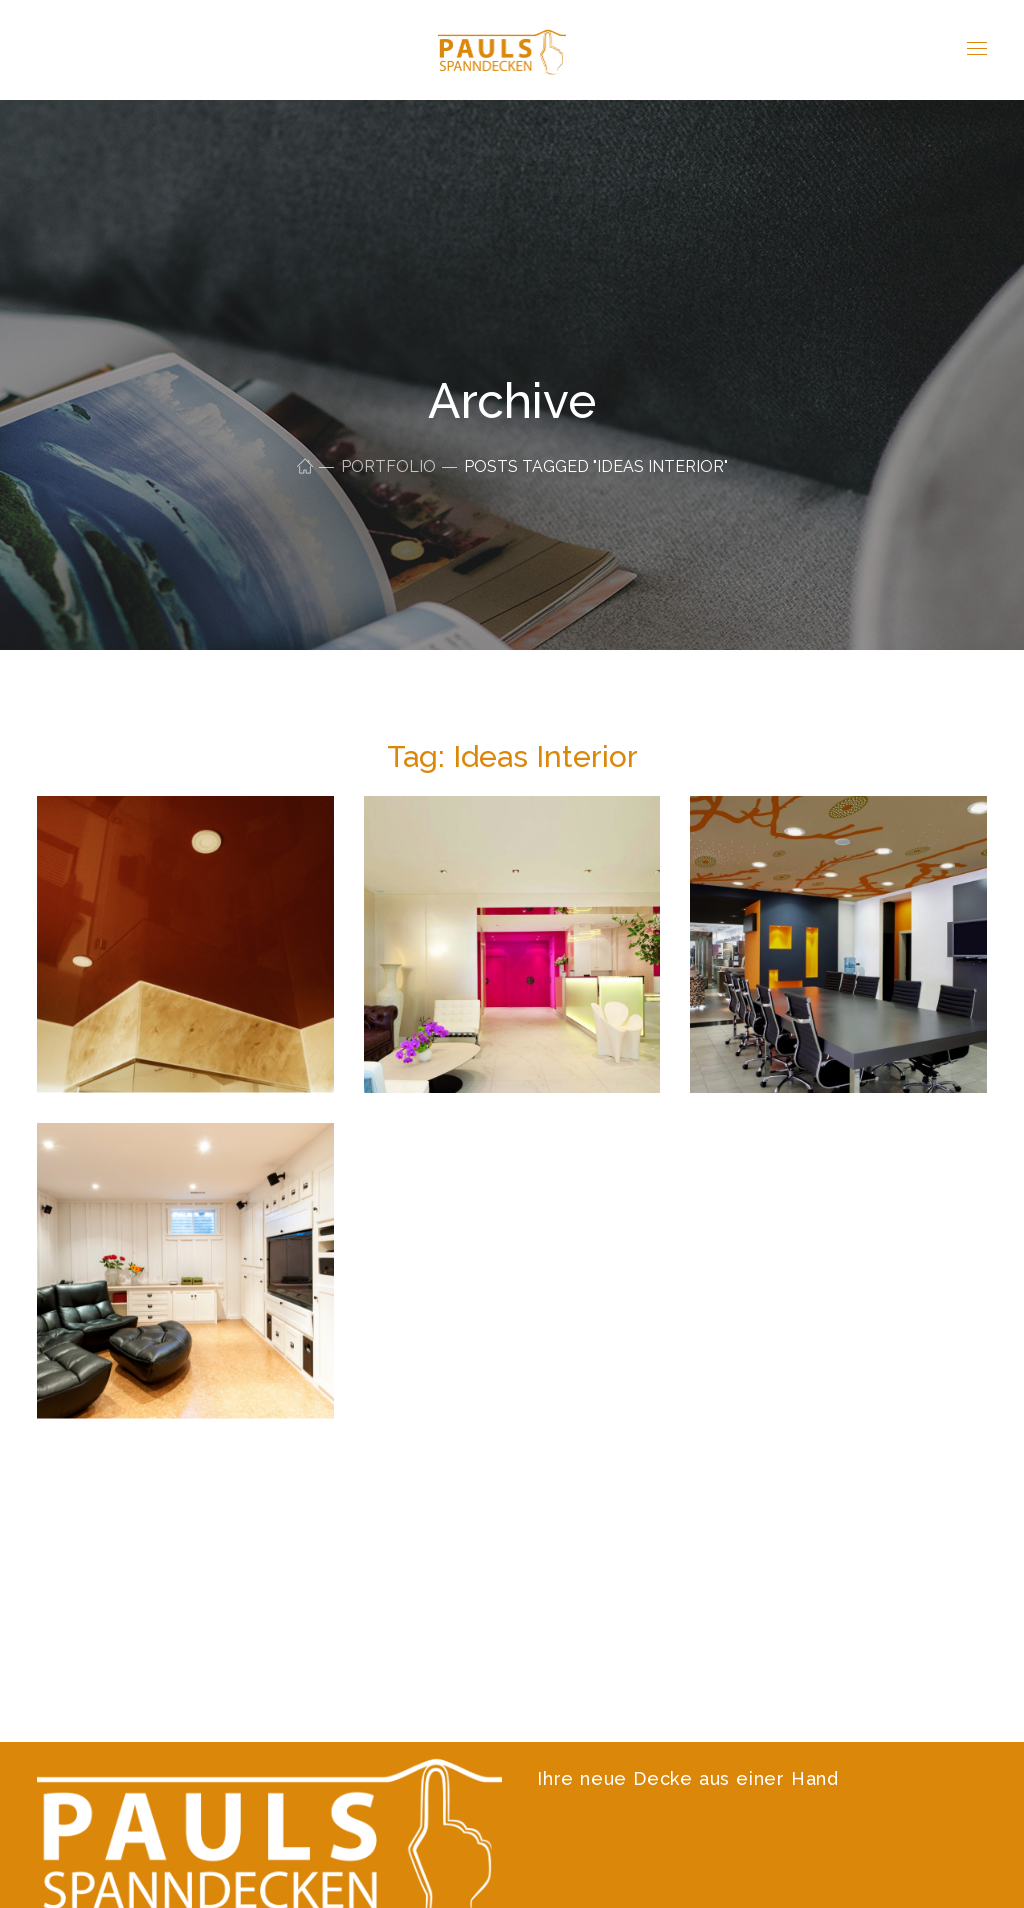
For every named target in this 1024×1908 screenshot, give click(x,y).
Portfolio (388, 466)
